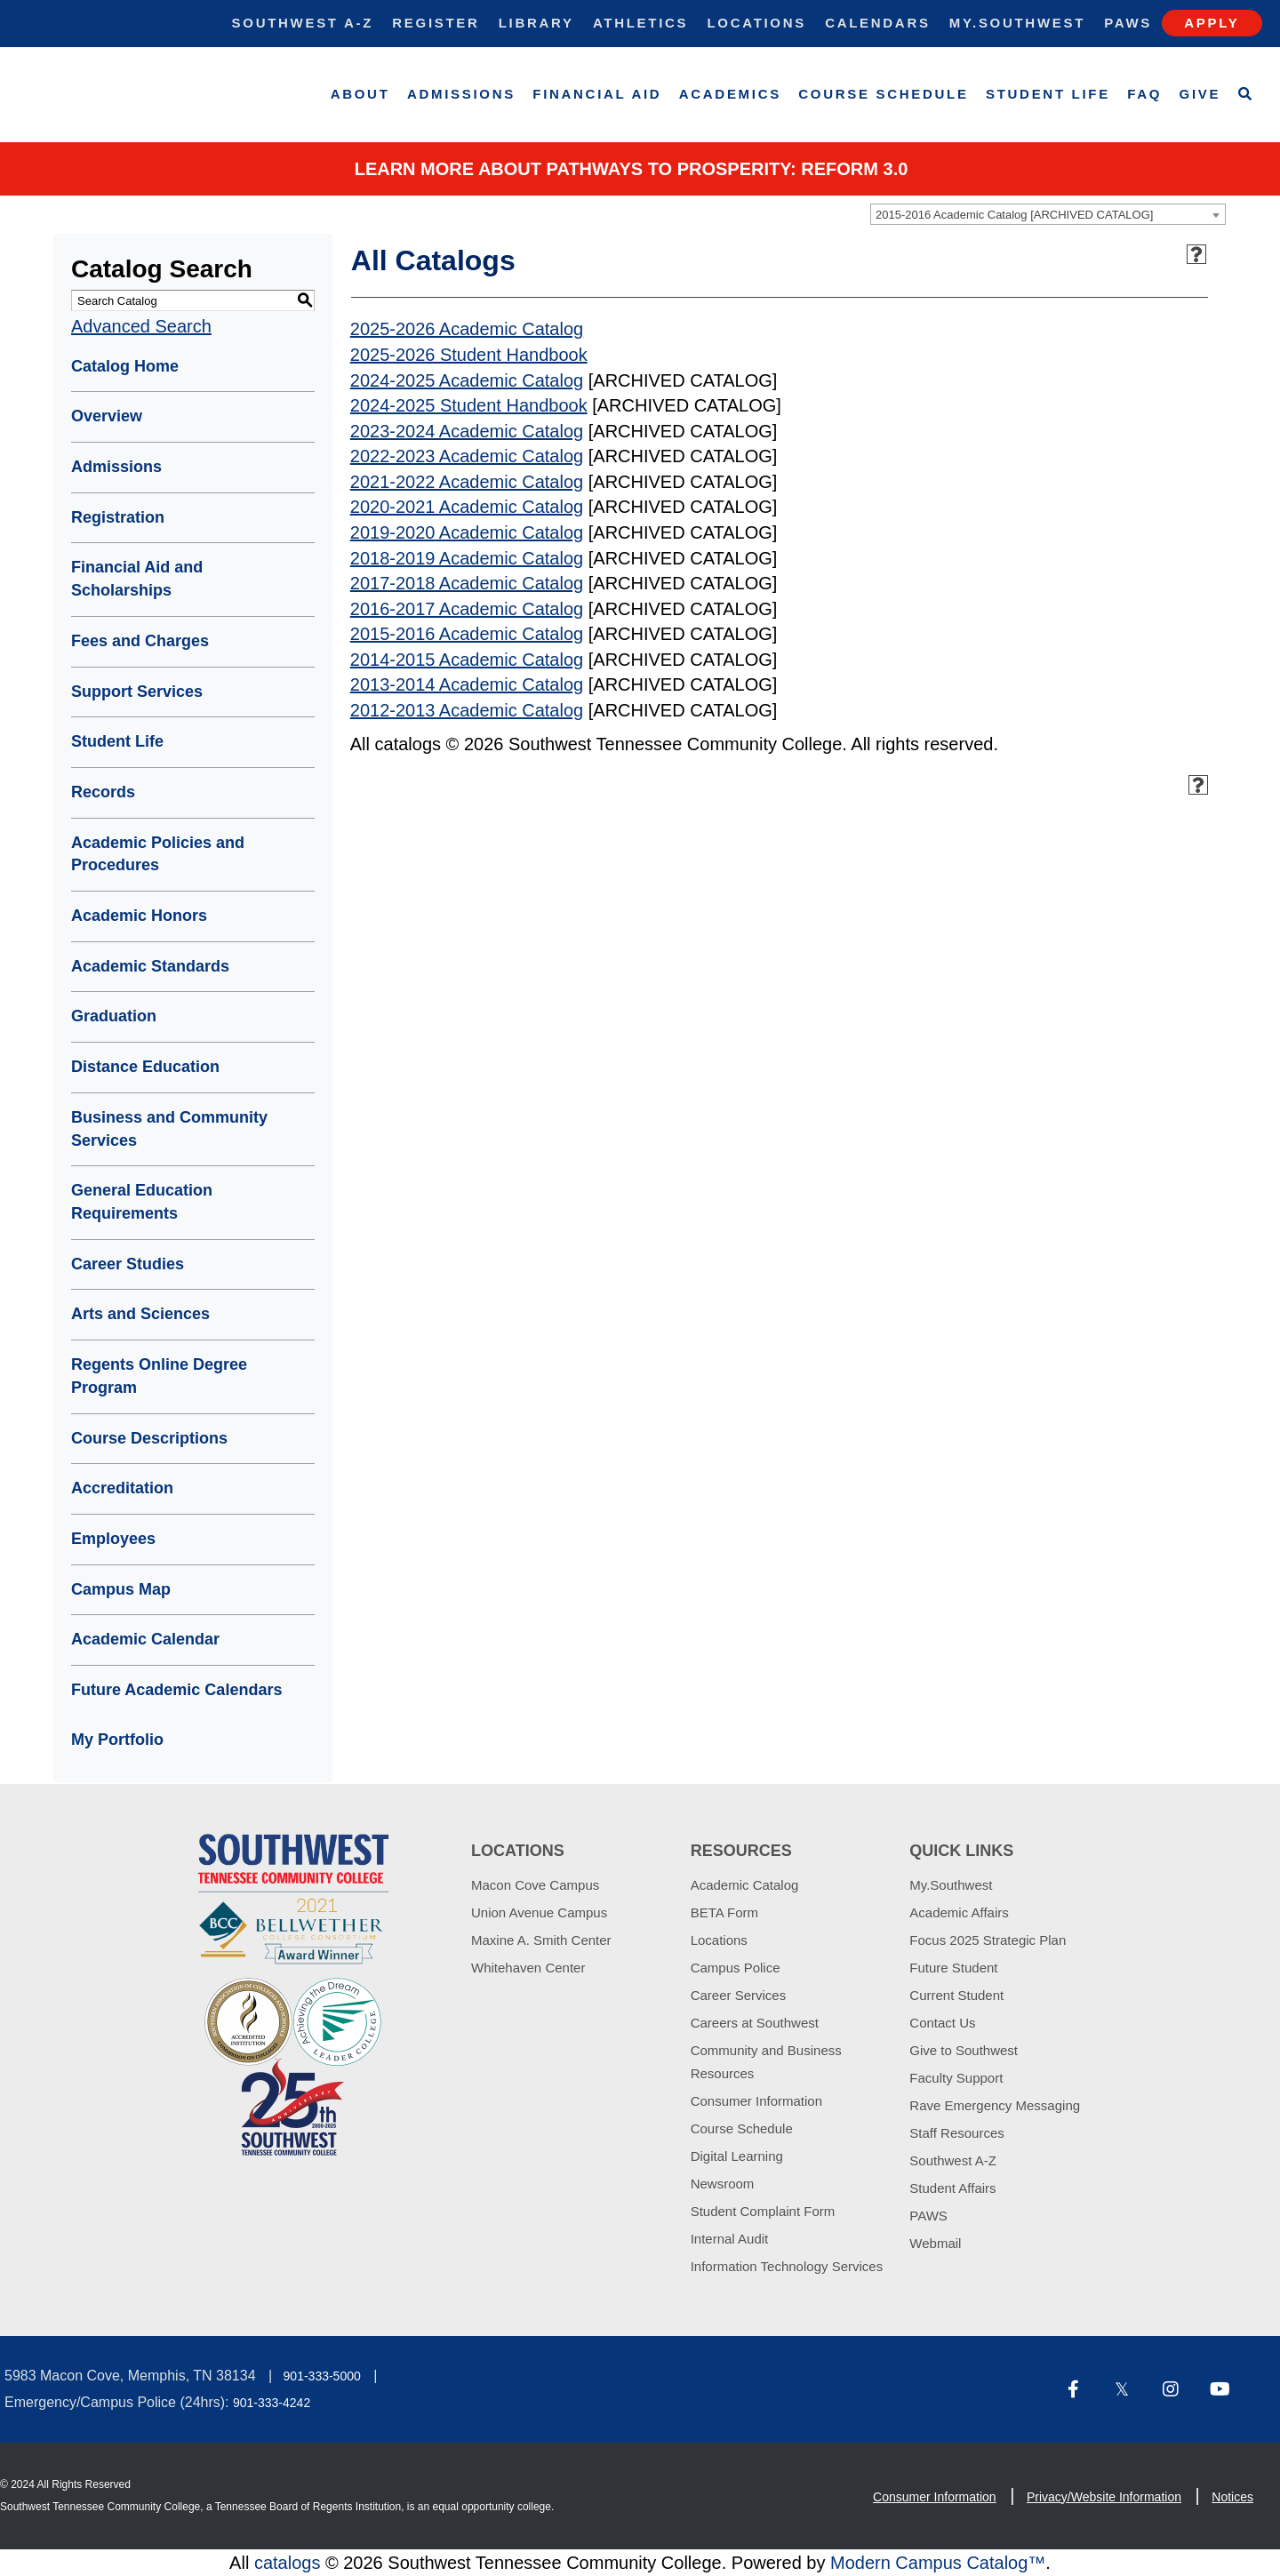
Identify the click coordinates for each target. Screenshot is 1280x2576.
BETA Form (724, 1912)
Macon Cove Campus (535, 1884)
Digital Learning (737, 2156)
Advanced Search (141, 326)
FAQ (1144, 93)
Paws (1128, 22)
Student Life (1048, 93)
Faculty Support (956, 2077)
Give (1200, 93)
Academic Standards (150, 966)
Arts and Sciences (140, 1314)
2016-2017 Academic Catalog (466, 609)
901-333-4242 (271, 2403)
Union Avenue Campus (539, 1912)
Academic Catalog (745, 1884)
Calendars (877, 22)
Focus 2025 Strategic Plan (987, 1940)
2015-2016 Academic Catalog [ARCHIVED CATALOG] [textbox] (1014, 214)
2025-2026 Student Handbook (469, 354)
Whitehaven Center (528, 1967)
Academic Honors (139, 915)
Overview (106, 416)
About (360, 93)
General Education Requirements (141, 1201)
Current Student (956, 1995)
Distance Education (145, 1067)
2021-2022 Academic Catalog (466, 482)
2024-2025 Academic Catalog (466, 380)
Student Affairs (952, 2188)
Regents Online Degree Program (159, 1376)
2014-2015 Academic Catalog (466, 659)
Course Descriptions (149, 1438)
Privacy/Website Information (1104, 2497)
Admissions (461, 93)
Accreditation (122, 1488)
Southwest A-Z (303, 22)
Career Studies (127, 1264)
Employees (113, 1539)
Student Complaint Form (763, 2211)
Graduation (113, 1016)
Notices (1232, 2497)
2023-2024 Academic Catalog (466, 431)
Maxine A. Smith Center (541, 1940)
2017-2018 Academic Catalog (466, 583)
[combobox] (1048, 214)
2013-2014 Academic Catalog (466, 684)
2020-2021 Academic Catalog (466, 506)
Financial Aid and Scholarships (137, 578)
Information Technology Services (787, 2266)
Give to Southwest (963, 2050)
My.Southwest (1017, 22)
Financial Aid (596, 93)
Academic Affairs (958, 1912)
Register (435, 22)
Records (103, 792)
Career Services (739, 1995)
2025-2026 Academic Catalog (466, 329)
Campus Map (121, 1589)
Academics (730, 93)
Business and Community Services (169, 1128)
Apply (1211, 22)
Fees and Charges (140, 641)
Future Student (953, 1967)
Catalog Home (125, 366)
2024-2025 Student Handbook (469, 405)
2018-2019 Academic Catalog (466, 558)
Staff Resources (956, 2132)
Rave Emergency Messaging (994, 2105)
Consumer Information (756, 2100)
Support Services (137, 691)
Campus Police (735, 1967)
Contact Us (942, 2022)
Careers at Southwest (755, 2022)
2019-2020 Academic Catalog (466, 532)
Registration (117, 517)
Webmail (935, 2243)
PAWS (928, 2215)
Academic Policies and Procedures (157, 854)
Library (536, 22)
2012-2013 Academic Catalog (466, 710)
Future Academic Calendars (176, 1690)
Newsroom (723, 2183)
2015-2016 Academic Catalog (466, 634)
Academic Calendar (145, 1639)
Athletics (640, 22)
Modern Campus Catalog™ (937, 2562)
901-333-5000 (322, 2376)
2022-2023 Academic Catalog (466, 456)
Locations (756, 22)
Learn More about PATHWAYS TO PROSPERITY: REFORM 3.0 (631, 169)
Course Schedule (883, 93)
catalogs (287, 2562)
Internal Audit (730, 2238)
